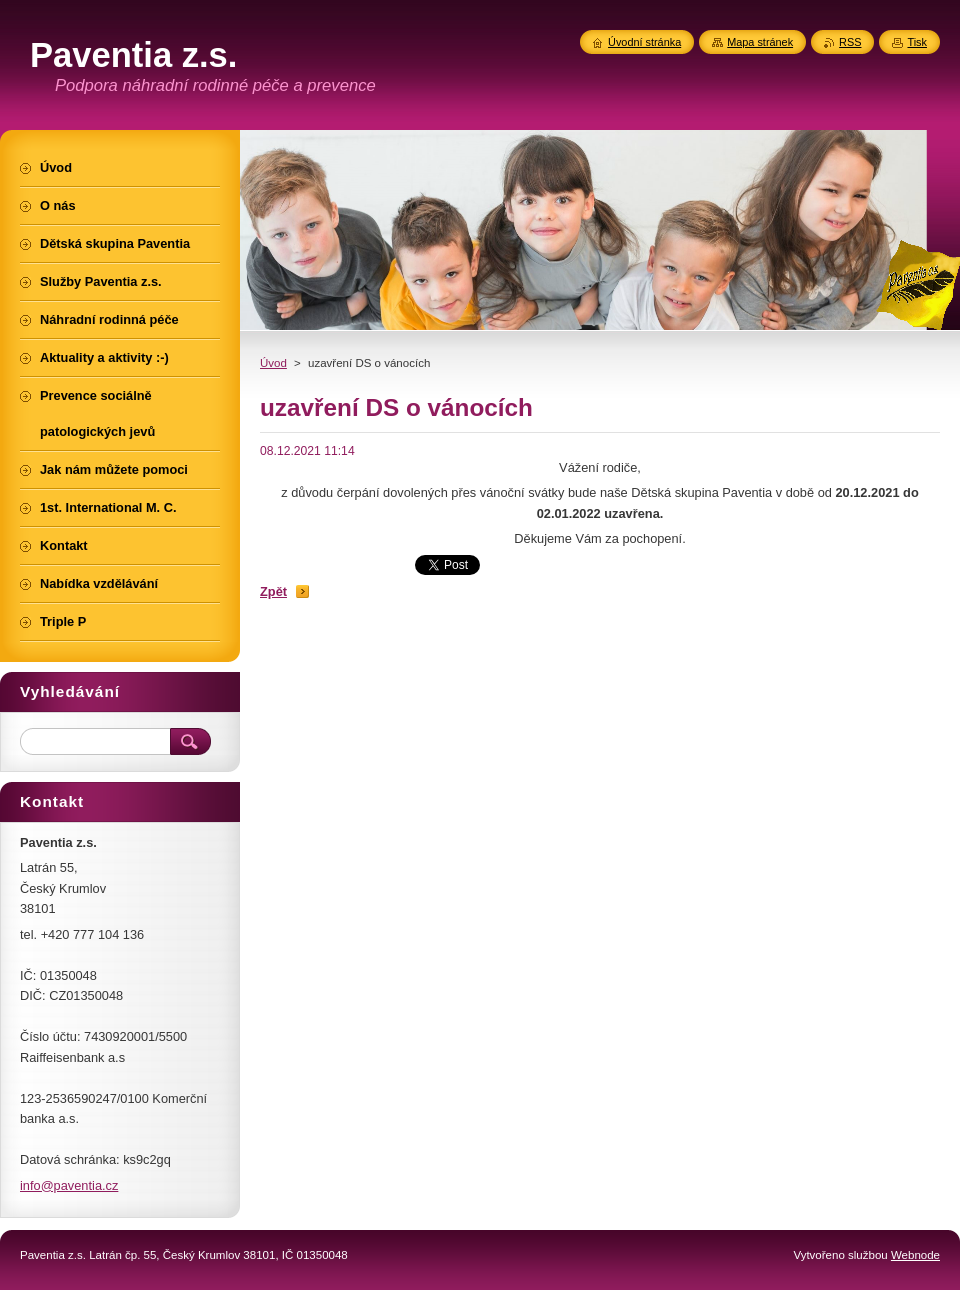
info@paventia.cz (69, 1185)
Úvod (273, 363)
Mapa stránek (760, 42)
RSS (850, 42)
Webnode (915, 1255)
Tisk (917, 42)
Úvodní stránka (644, 42)
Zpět (273, 591)
